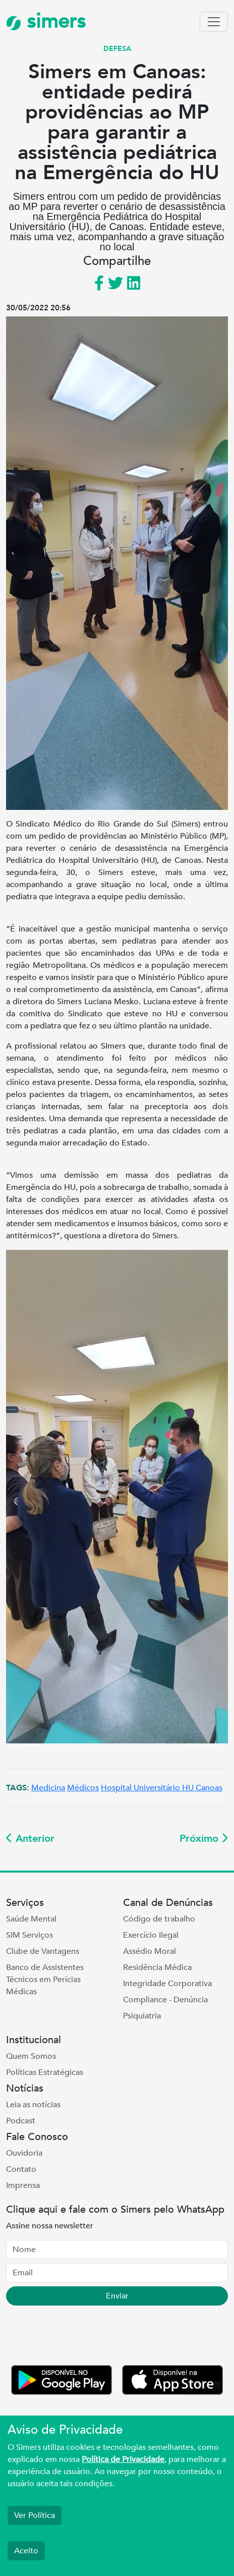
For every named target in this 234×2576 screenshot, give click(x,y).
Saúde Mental (31, 1919)
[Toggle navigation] (214, 22)
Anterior (30, 1838)
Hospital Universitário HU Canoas (161, 1787)
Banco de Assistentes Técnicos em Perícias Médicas (45, 1979)
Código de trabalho (159, 1919)
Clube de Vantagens (42, 1951)
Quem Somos (31, 2056)
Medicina (48, 1787)
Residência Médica (157, 1967)
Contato (21, 2169)
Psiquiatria (142, 2015)
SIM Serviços (29, 1935)
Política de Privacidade (123, 2459)
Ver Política (34, 2515)
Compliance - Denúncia (165, 1999)
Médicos (83, 1787)
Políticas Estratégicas (44, 2072)
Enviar (117, 2295)
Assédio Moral (149, 1951)
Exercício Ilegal (151, 1935)
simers (46, 21)
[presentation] (82, 2337)
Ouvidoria (24, 2153)
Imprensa (23, 2185)
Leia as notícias (33, 2104)
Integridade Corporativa (167, 1983)
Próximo (204, 1838)
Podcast (20, 2120)
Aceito (26, 2550)
